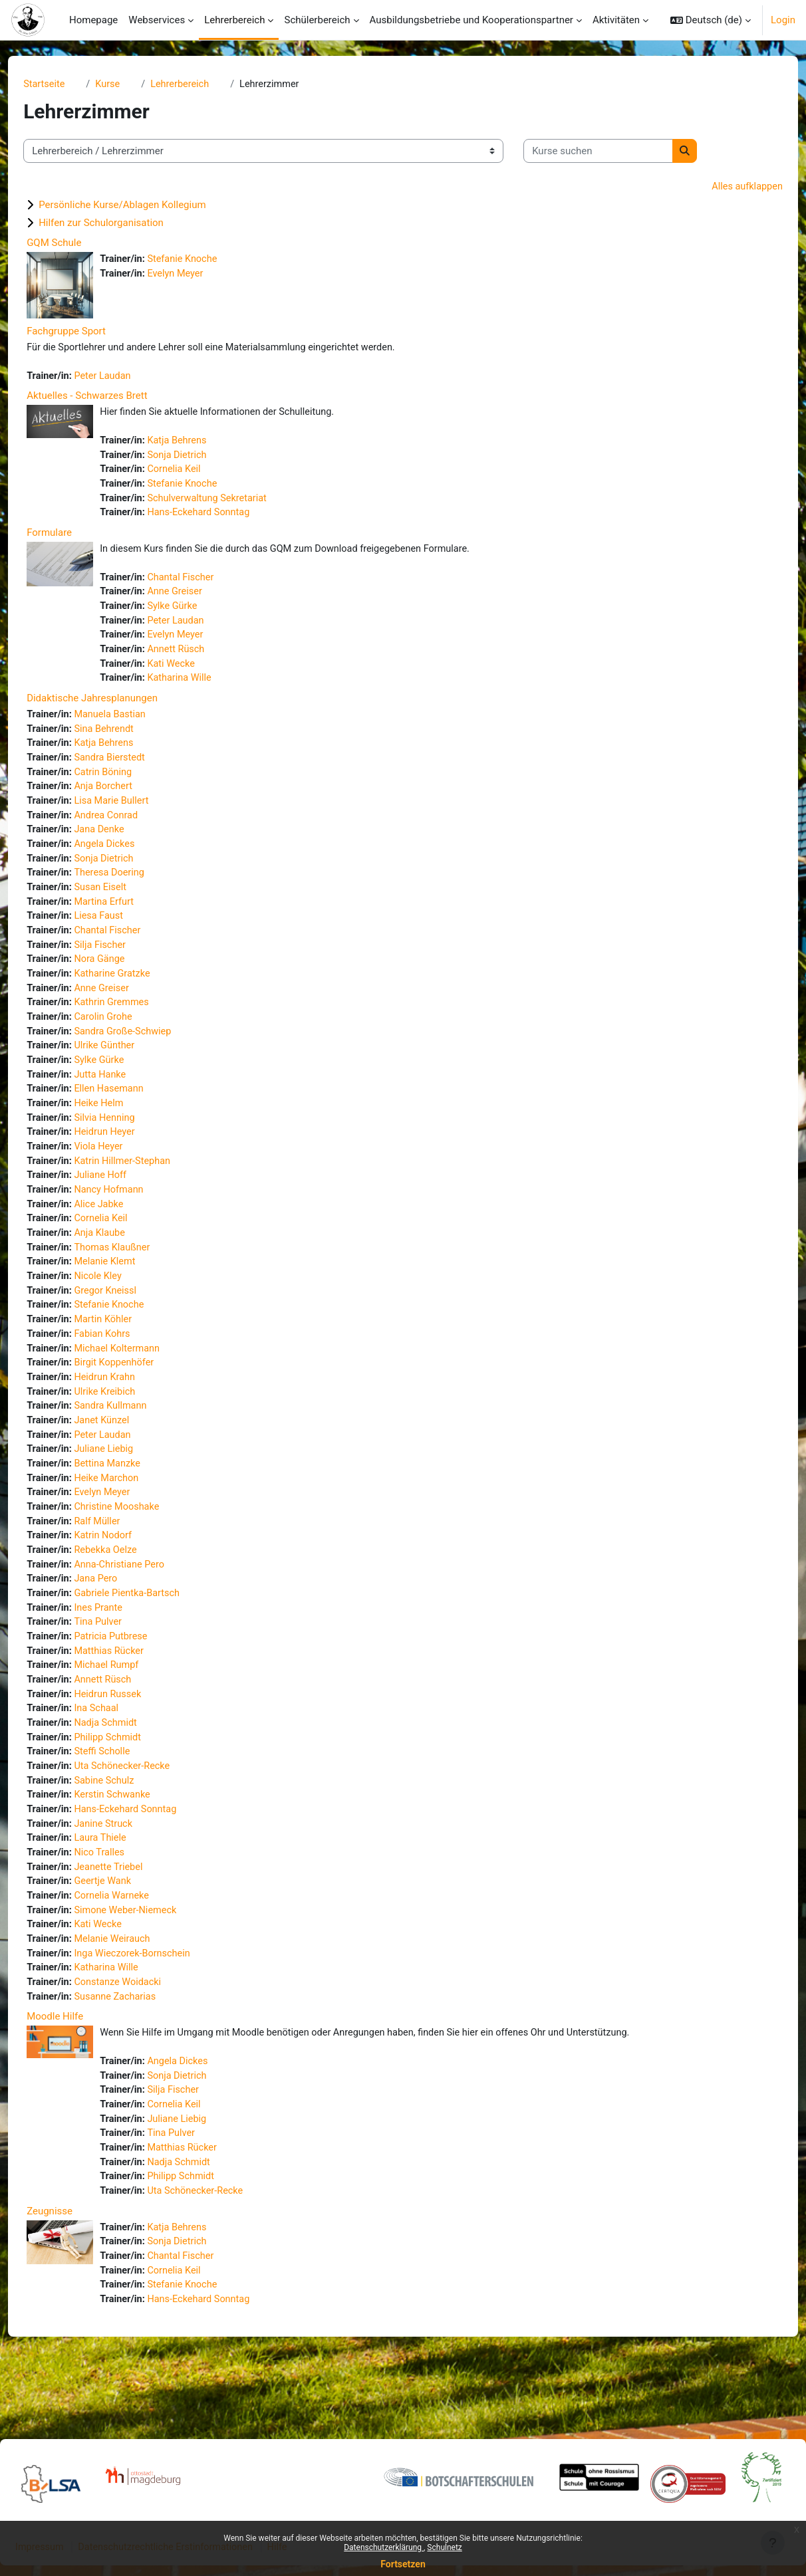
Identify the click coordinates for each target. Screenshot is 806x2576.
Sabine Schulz (131, 1833)
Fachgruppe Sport (90, 332)
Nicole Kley (124, 1309)
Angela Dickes (131, 860)
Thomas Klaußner (139, 1279)
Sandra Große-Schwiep (150, 1055)
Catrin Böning (130, 786)
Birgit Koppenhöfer (141, 1399)
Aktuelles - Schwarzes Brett (111, 398)
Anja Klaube (126, 1264)
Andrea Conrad (133, 830)
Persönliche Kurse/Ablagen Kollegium (146, 206)
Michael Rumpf (133, 1713)
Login (783, 20)
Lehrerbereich (207, 84)
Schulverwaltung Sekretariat (235, 503)
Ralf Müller (124, 1564)
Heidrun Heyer (131, 1159)
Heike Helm (125, 1129)
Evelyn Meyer (202, 275)
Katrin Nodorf (130, 1578)
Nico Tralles (126, 1907)
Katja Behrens (203, 443)
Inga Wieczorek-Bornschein (160, 2012)
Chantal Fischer (207, 584)
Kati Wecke (197, 674)
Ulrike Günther (131, 1070)
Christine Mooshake (144, 1548)
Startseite (68, 84)
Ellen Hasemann (136, 1115)
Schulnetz (444, 2547)
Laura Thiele (127, 1893)
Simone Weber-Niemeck (153, 1967)
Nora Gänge (126, 980)
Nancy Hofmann (136, 1219)
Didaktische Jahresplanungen (116, 709)
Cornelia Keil (200, 473)
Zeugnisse (73, 2277)
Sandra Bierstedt (136, 770)
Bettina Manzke (134, 1504)
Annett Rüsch (202, 659)
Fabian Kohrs (129, 1369)
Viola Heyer (125, 1175)
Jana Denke (126, 846)
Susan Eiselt (127, 905)
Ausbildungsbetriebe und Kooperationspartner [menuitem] (471, 20)
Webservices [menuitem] (156, 20)
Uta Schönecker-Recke (149, 1817)
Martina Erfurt (131, 920)
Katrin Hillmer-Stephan (150, 1189)
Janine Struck (130, 1877)
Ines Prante (125, 1653)
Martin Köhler (130, 1354)
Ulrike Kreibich (131, 1429)
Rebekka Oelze (132, 1593)
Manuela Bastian (137, 726)
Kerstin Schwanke (139, 1847)
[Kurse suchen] (622, 152)
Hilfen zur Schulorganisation (125, 224)
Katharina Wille (206, 689)
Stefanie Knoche (209, 261)
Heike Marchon (133, 1518)
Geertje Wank (129, 1937)
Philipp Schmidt (134, 1788)
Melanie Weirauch (139, 1997)
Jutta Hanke (127, 1100)
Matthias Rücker (136, 1698)
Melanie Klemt (132, 1294)
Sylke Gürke (199, 614)
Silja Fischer (127, 965)
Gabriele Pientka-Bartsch (154, 1638)
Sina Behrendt (131, 741)
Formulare (73, 538)
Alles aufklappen (722, 187)
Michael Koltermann (144, 1384)
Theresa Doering (136, 890)
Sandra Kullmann (137, 1444)
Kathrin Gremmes (139, 1025)
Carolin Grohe (130, 1040)
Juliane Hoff (127, 1205)
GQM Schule (78, 244)
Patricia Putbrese (138, 1683)
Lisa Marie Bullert (138, 816)
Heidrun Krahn (131, 1414)
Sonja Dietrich (203, 459)
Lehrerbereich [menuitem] (234, 20)
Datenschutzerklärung (384, 2547)
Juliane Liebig (130, 1488)
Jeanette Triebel (135, 1923)
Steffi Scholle (129, 1803)
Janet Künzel (128, 1458)
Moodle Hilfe (79, 2077)
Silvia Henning (131, 1145)
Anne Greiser (201, 599)
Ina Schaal (123, 1758)
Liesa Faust (125, 935)
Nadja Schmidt (132, 1773)
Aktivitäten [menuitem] (616, 20)
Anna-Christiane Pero (147, 1608)
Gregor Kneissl (132, 1324)
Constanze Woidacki (145, 2042)
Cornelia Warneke (139, 1952)
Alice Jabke (125, 1234)
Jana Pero (122, 1623)
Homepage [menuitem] (93, 20)
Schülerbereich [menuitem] (317, 20)
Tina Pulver (124, 1668)
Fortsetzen (403, 2564)
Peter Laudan (129, 378)
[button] (710, 20)
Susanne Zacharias (142, 2057)
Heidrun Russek (135, 1743)
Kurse (133, 84)
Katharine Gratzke (139, 995)
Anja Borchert (130, 800)
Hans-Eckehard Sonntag (226, 519)
